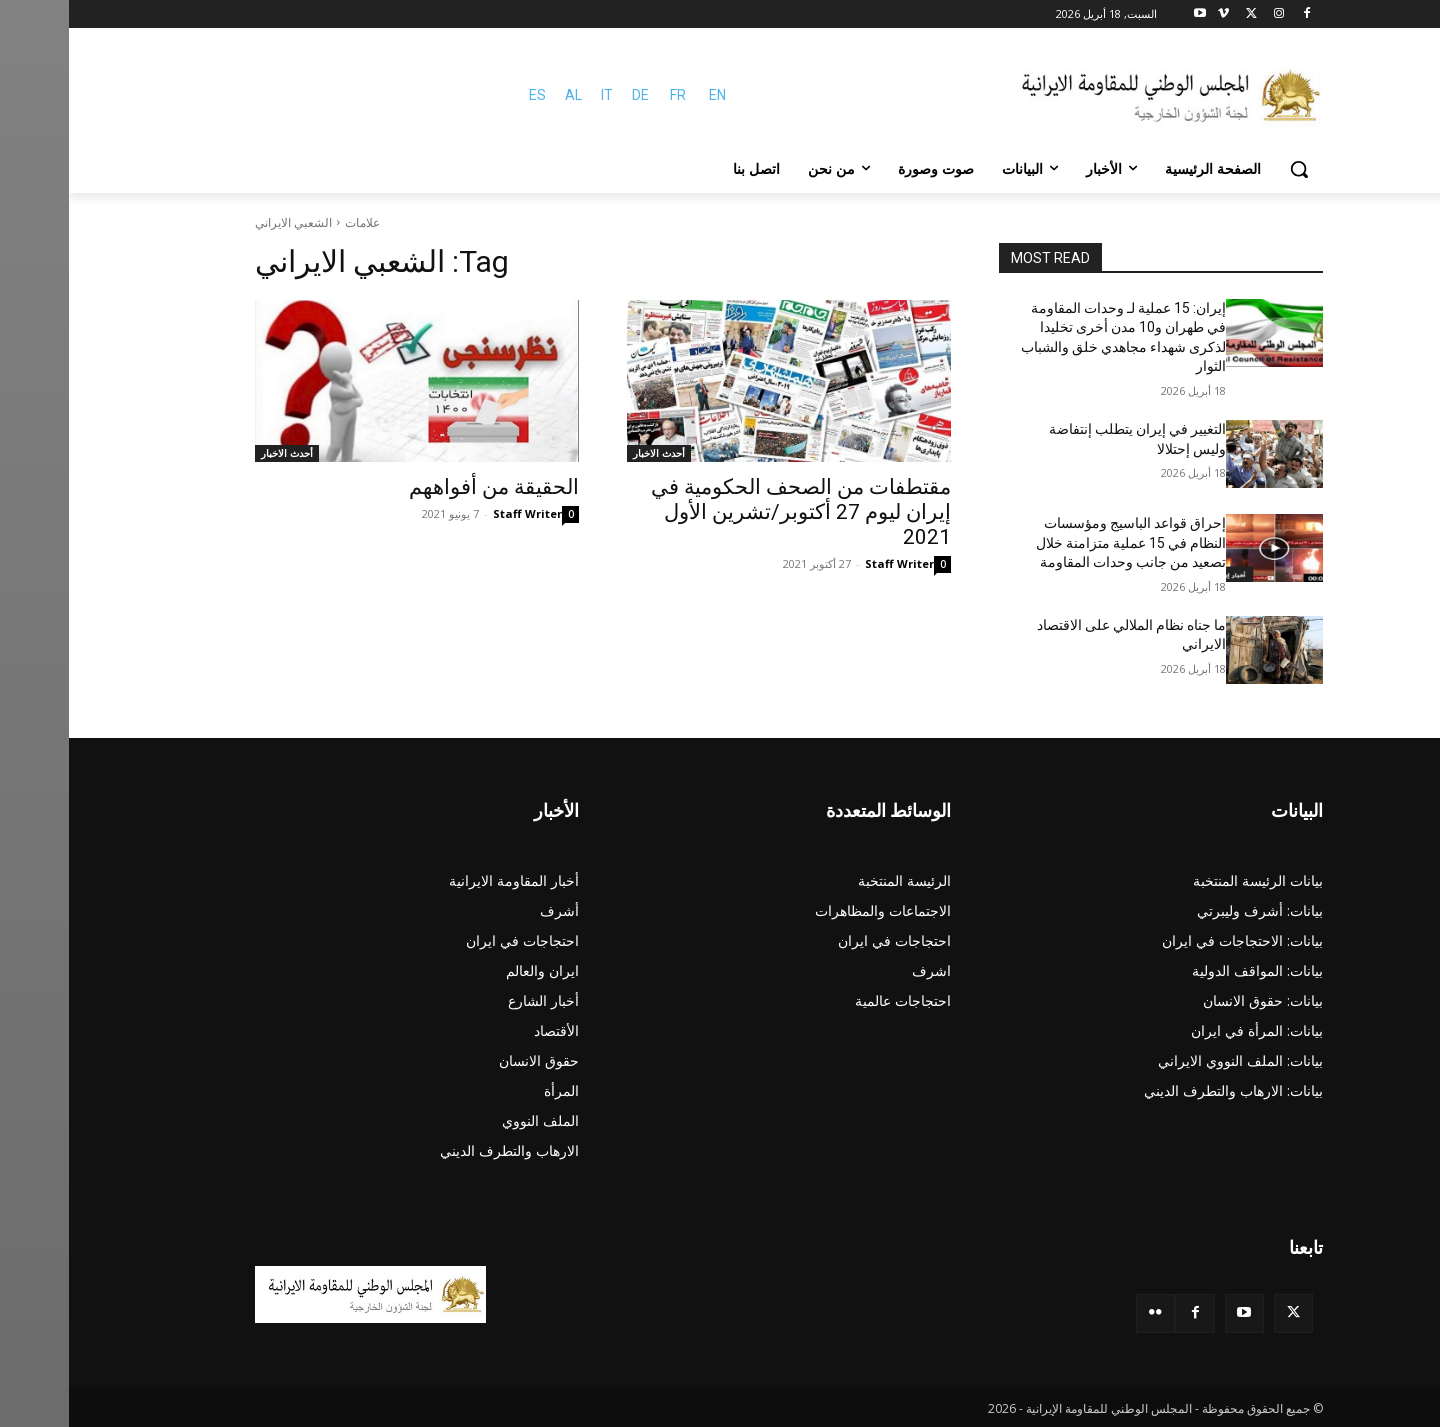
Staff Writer (830, 563)
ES (468, 95)
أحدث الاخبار (590, 453)
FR (609, 95)
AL (504, 95)
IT (538, 95)
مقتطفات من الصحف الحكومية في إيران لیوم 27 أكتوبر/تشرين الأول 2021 (732, 512)
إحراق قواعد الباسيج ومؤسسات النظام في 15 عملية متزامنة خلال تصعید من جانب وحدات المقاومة (1062, 542)
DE (571, 95)
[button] (1230, 169)
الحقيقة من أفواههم (425, 487)
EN (648, 95)
